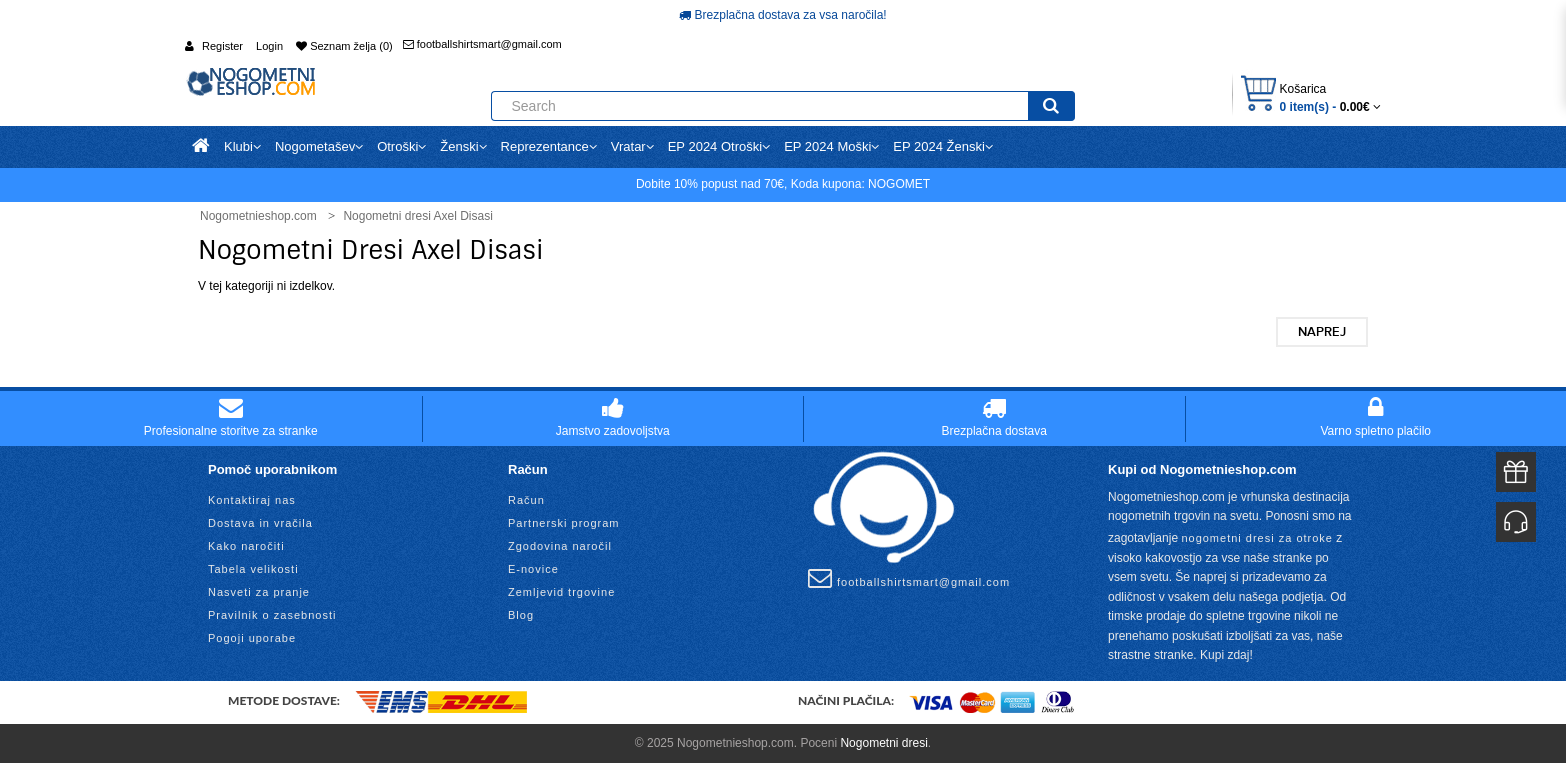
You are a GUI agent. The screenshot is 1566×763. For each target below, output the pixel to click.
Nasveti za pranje (259, 592)
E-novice (533, 569)
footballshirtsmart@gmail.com (482, 44)
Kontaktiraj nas (252, 500)
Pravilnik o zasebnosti (272, 615)
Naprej (1322, 332)
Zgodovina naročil (560, 546)
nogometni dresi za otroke (1257, 538)
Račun (526, 500)
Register (222, 46)
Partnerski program (564, 523)
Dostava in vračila (260, 523)
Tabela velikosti (253, 569)
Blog (521, 615)
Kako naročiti (246, 546)
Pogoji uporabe (252, 638)
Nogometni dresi (883, 743)
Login (269, 46)
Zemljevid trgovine (561, 592)
